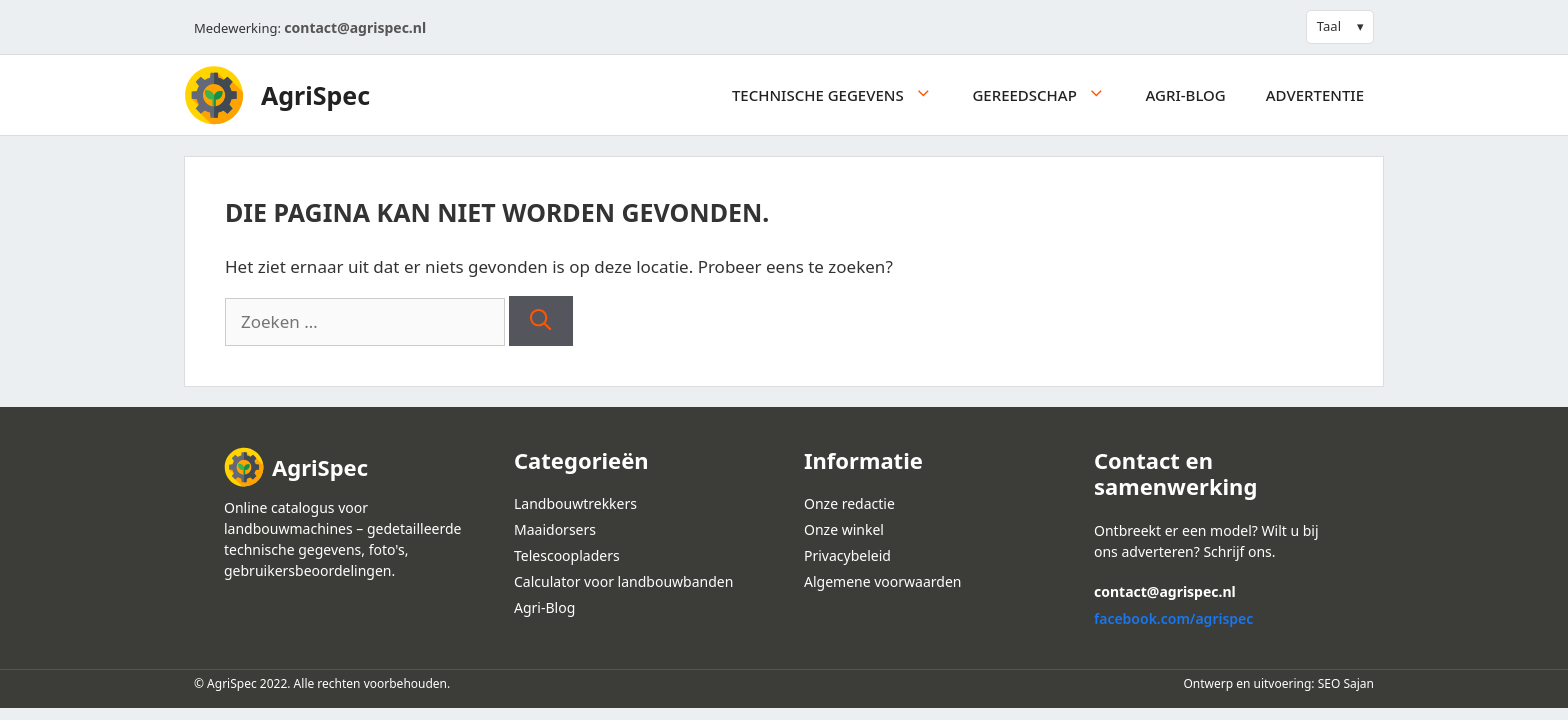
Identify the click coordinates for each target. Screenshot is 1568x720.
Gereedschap (1048, 95)
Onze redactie (849, 503)
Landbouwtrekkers (575, 503)
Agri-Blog (1186, 95)
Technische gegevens (842, 95)
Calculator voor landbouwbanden (623, 581)
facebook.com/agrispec (1173, 618)
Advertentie (1315, 95)
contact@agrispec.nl (355, 27)
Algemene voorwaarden (882, 581)
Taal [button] (1329, 26)
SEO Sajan (1346, 683)
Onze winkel (844, 529)
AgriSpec (315, 95)
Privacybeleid (847, 555)
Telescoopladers (567, 555)
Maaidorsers (555, 529)
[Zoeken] (540, 321)
